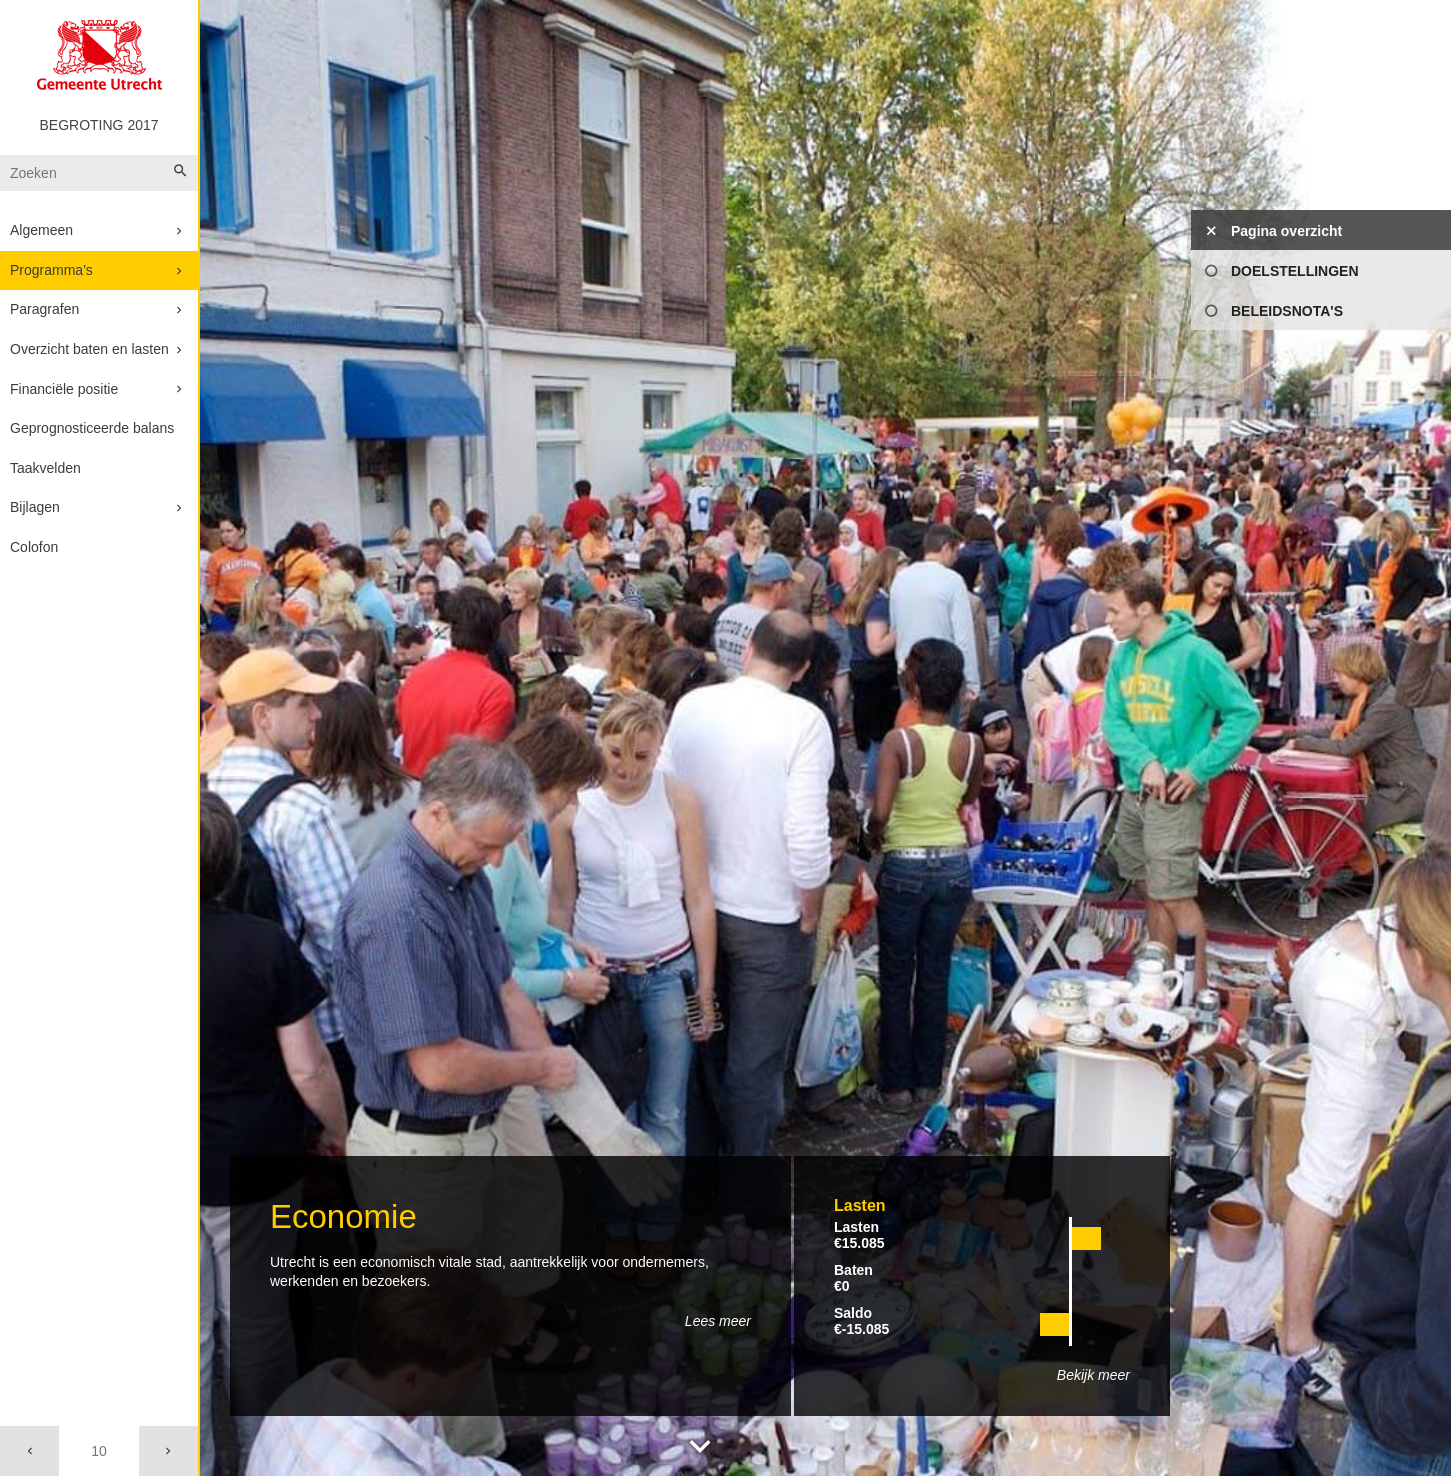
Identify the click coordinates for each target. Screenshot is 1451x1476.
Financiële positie (64, 389)
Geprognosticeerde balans (92, 428)
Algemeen (41, 230)
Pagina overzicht (1286, 231)
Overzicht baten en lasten (89, 349)
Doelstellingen (1295, 271)
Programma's (51, 270)
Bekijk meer (1093, 1375)
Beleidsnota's (1287, 311)
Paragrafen (44, 309)
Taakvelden (45, 468)
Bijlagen (35, 507)
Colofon (34, 547)
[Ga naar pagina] (98, 1451)
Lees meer (718, 1321)
